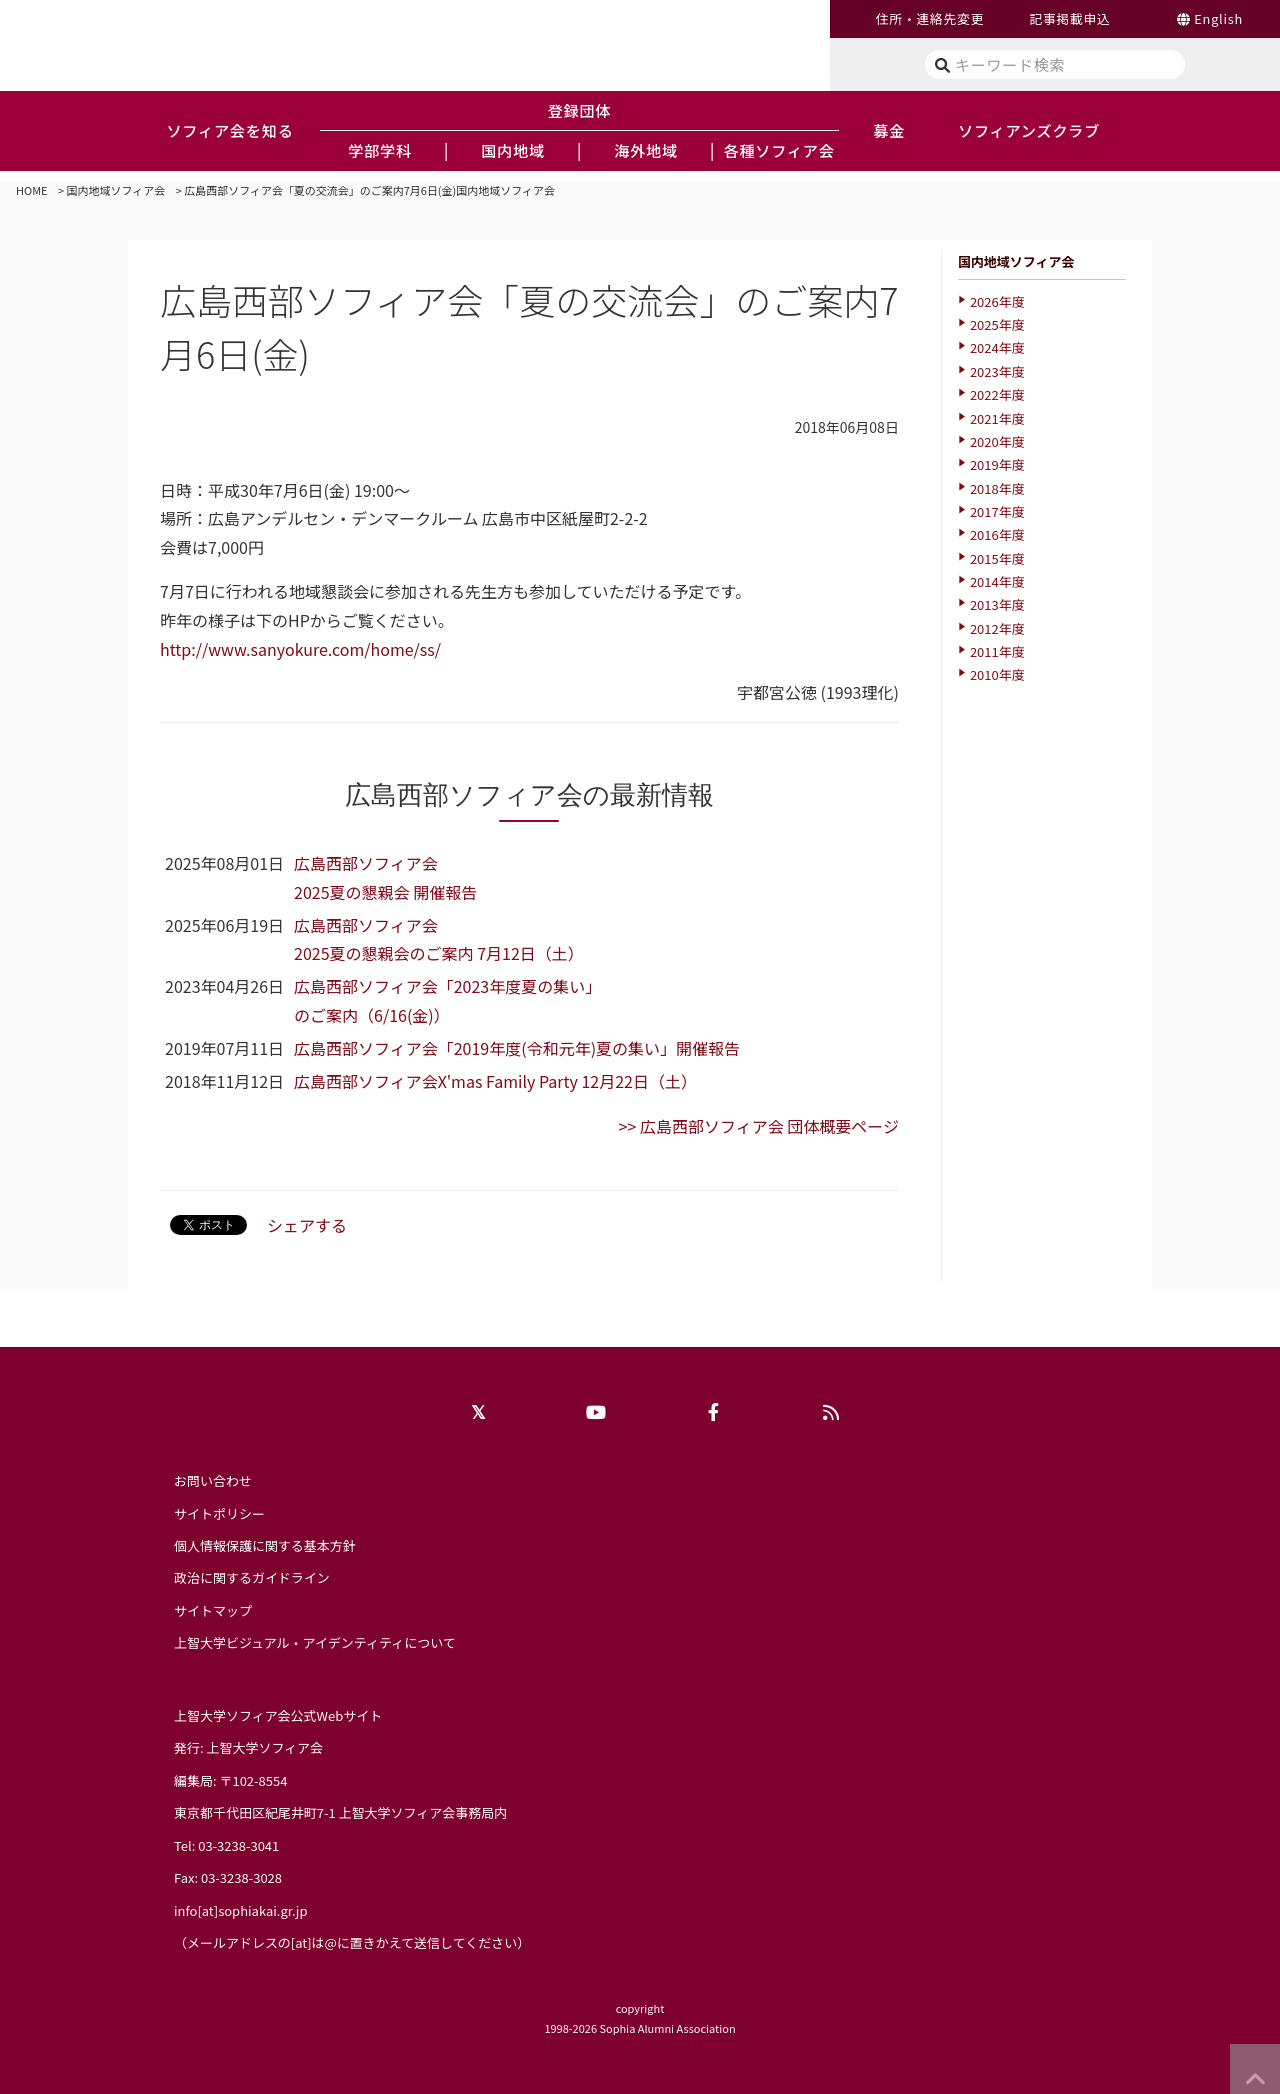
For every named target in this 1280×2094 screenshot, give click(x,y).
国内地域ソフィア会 (116, 190)
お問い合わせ (213, 1480)
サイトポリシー (219, 1513)
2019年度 (997, 464)
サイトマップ (213, 1610)
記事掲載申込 (1069, 18)
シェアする (307, 1225)
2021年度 (997, 418)
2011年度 (997, 651)
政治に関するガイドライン (252, 1577)
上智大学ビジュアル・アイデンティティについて (315, 1642)
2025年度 (997, 324)
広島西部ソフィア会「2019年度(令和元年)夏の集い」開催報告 (517, 1048)
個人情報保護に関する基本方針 (265, 1545)
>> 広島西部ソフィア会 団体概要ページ (759, 1126)
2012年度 (997, 628)
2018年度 (997, 488)
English (1218, 18)
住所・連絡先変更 (930, 18)
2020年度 (997, 441)
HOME (32, 190)
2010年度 (997, 674)
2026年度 (997, 301)
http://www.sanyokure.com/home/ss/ (300, 649)
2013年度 (997, 604)
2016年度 (997, 534)
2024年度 (997, 347)
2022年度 (997, 394)
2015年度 (997, 558)
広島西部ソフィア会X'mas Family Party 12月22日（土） (495, 1081)
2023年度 (997, 371)
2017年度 (997, 511)
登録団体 (580, 110)
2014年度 (997, 581)
